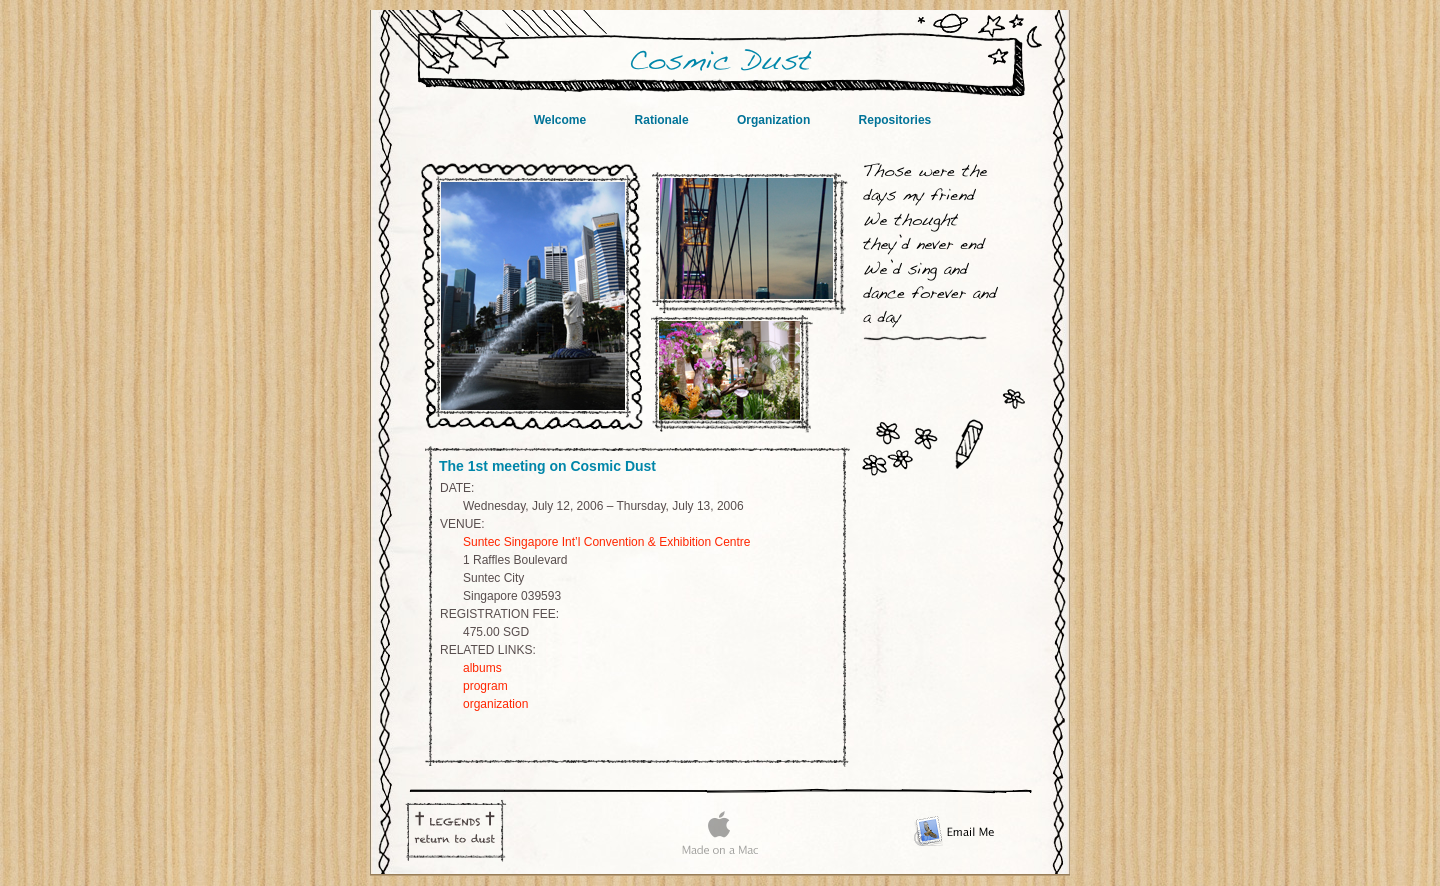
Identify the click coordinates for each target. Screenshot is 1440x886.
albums (482, 668)
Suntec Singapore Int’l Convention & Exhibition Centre (607, 542)
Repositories (895, 120)
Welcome (562, 120)
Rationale (663, 120)
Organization (775, 120)
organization (495, 704)
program (485, 686)
